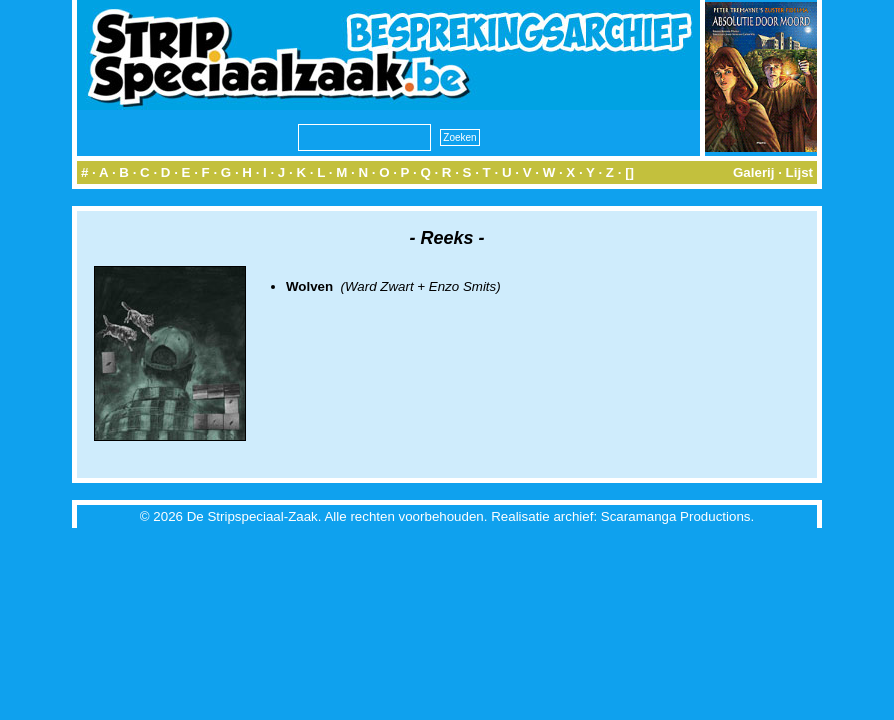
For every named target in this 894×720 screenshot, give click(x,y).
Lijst (799, 172)
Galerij (754, 172)
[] (629, 172)
